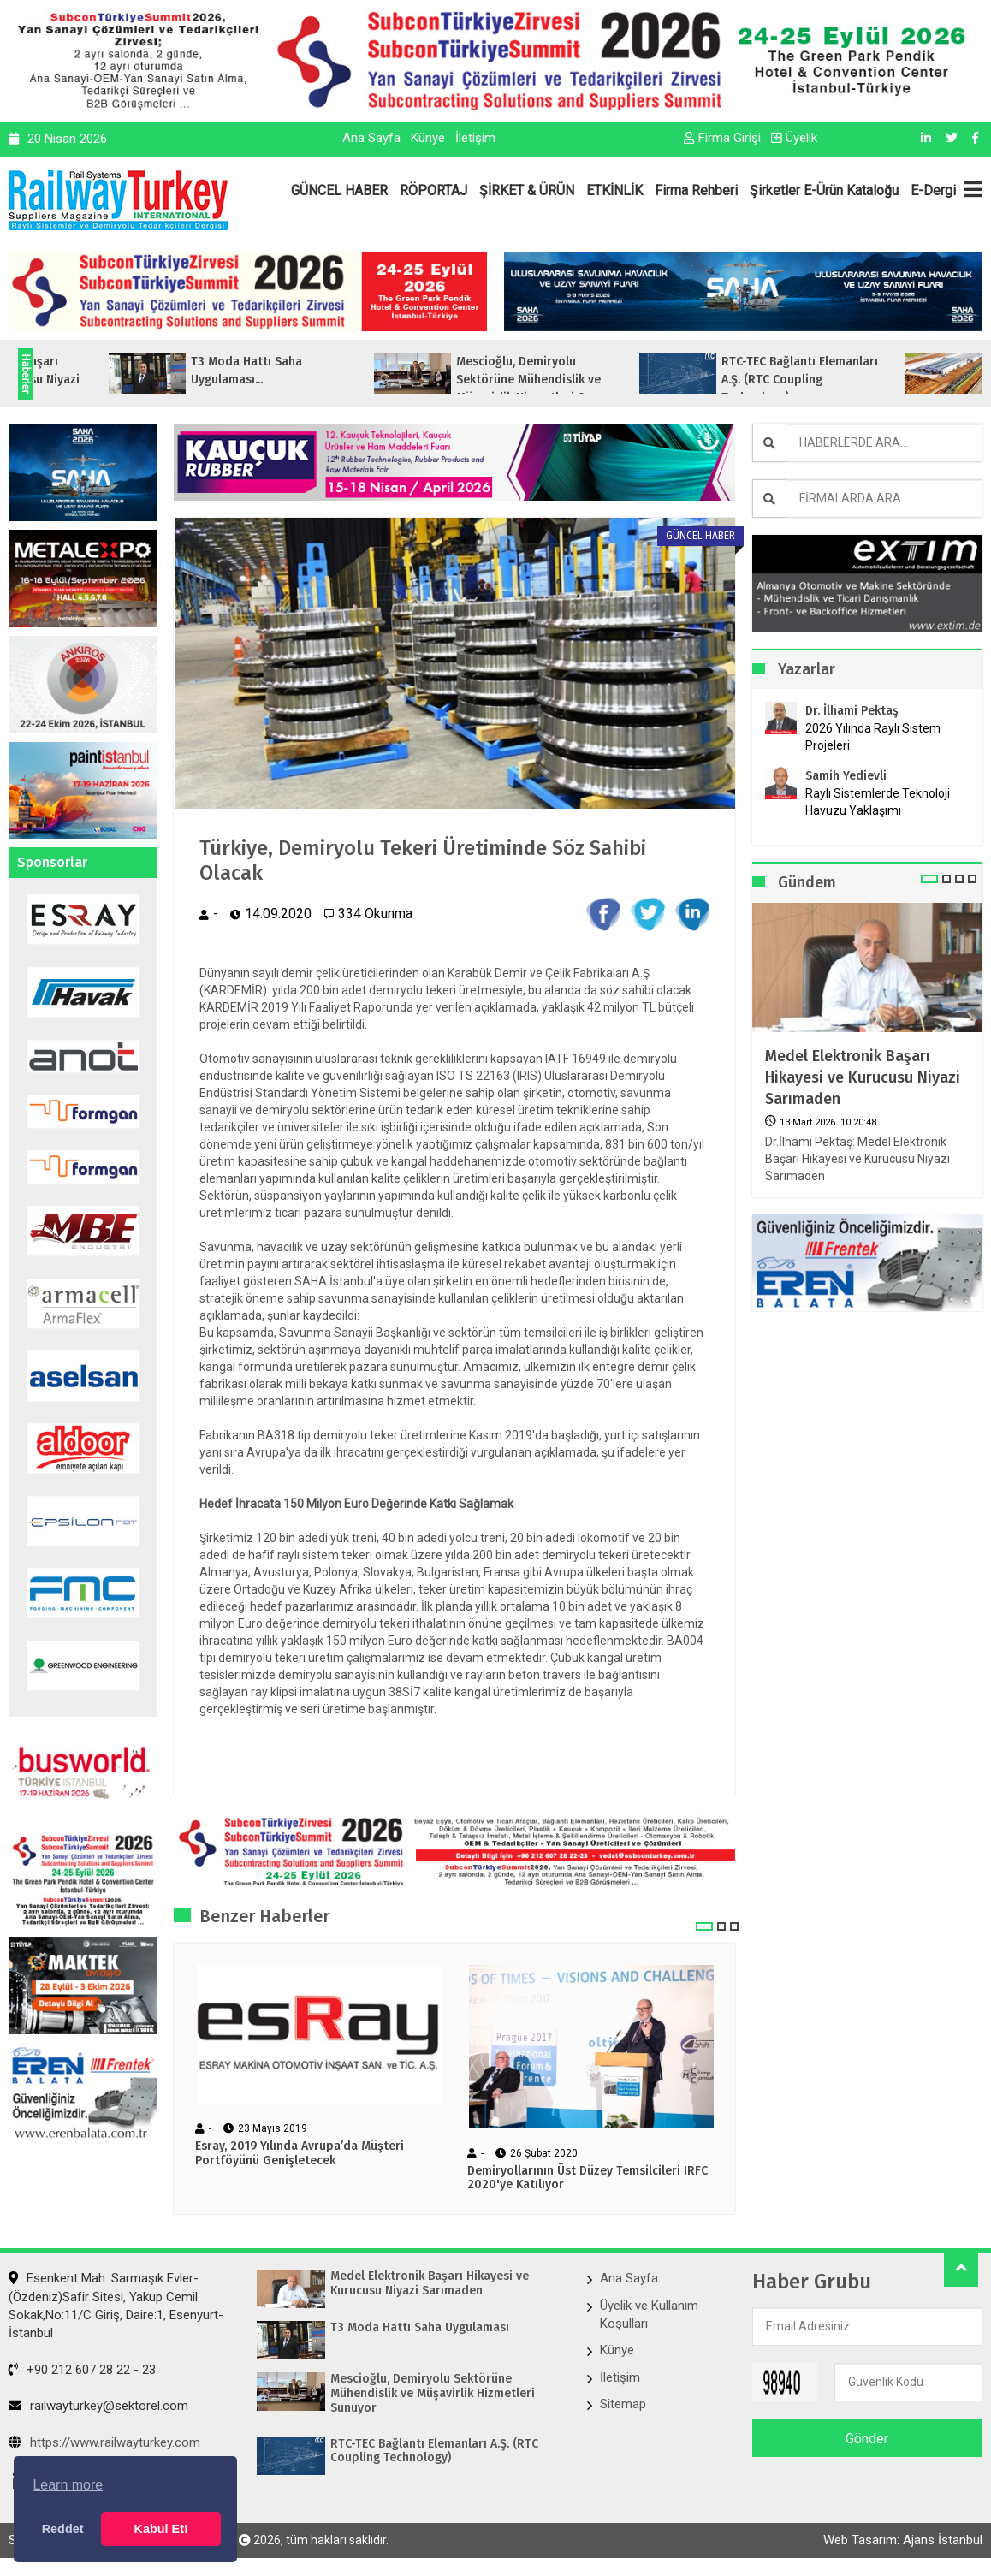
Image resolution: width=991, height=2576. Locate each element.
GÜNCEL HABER (339, 190)
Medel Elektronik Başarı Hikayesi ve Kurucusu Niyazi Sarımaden (862, 1077)
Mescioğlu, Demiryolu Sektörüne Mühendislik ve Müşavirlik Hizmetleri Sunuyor (432, 2393)
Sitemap (623, 2404)
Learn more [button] (68, 2485)
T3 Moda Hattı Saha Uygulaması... (349, 370)
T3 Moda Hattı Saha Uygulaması (419, 2328)
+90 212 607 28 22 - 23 (82, 2369)
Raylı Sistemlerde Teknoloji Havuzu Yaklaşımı (877, 801)
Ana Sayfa (371, 137)
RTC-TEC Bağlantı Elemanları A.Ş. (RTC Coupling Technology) (434, 2451)
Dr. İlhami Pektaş (852, 710)
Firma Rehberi (696, 190)
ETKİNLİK (614, 190)
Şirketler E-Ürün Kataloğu (824, 190)
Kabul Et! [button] (161, 2529)
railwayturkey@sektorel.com (98, 2405)
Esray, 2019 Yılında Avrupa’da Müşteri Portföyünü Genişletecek (299, 2154)
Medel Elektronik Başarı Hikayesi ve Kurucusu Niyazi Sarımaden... (105, 379)
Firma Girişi (722, 137)
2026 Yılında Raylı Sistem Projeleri (873, 736)
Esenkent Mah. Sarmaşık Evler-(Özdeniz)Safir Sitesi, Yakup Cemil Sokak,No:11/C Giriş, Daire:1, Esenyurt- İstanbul (116, 2305)
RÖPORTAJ (433, 190)
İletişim (475, 137)
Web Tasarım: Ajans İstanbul (902, 2540)
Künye (428, 137)
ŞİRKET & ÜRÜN (526, 190)
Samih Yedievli (846, 776)
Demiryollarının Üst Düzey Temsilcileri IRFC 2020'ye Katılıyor (587, 2178)
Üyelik (794, 137)
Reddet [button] (63, 2529)
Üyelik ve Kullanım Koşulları (649, 2314)
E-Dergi (933, 190)
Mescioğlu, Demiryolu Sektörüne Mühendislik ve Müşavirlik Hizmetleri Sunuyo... (644, 379)
